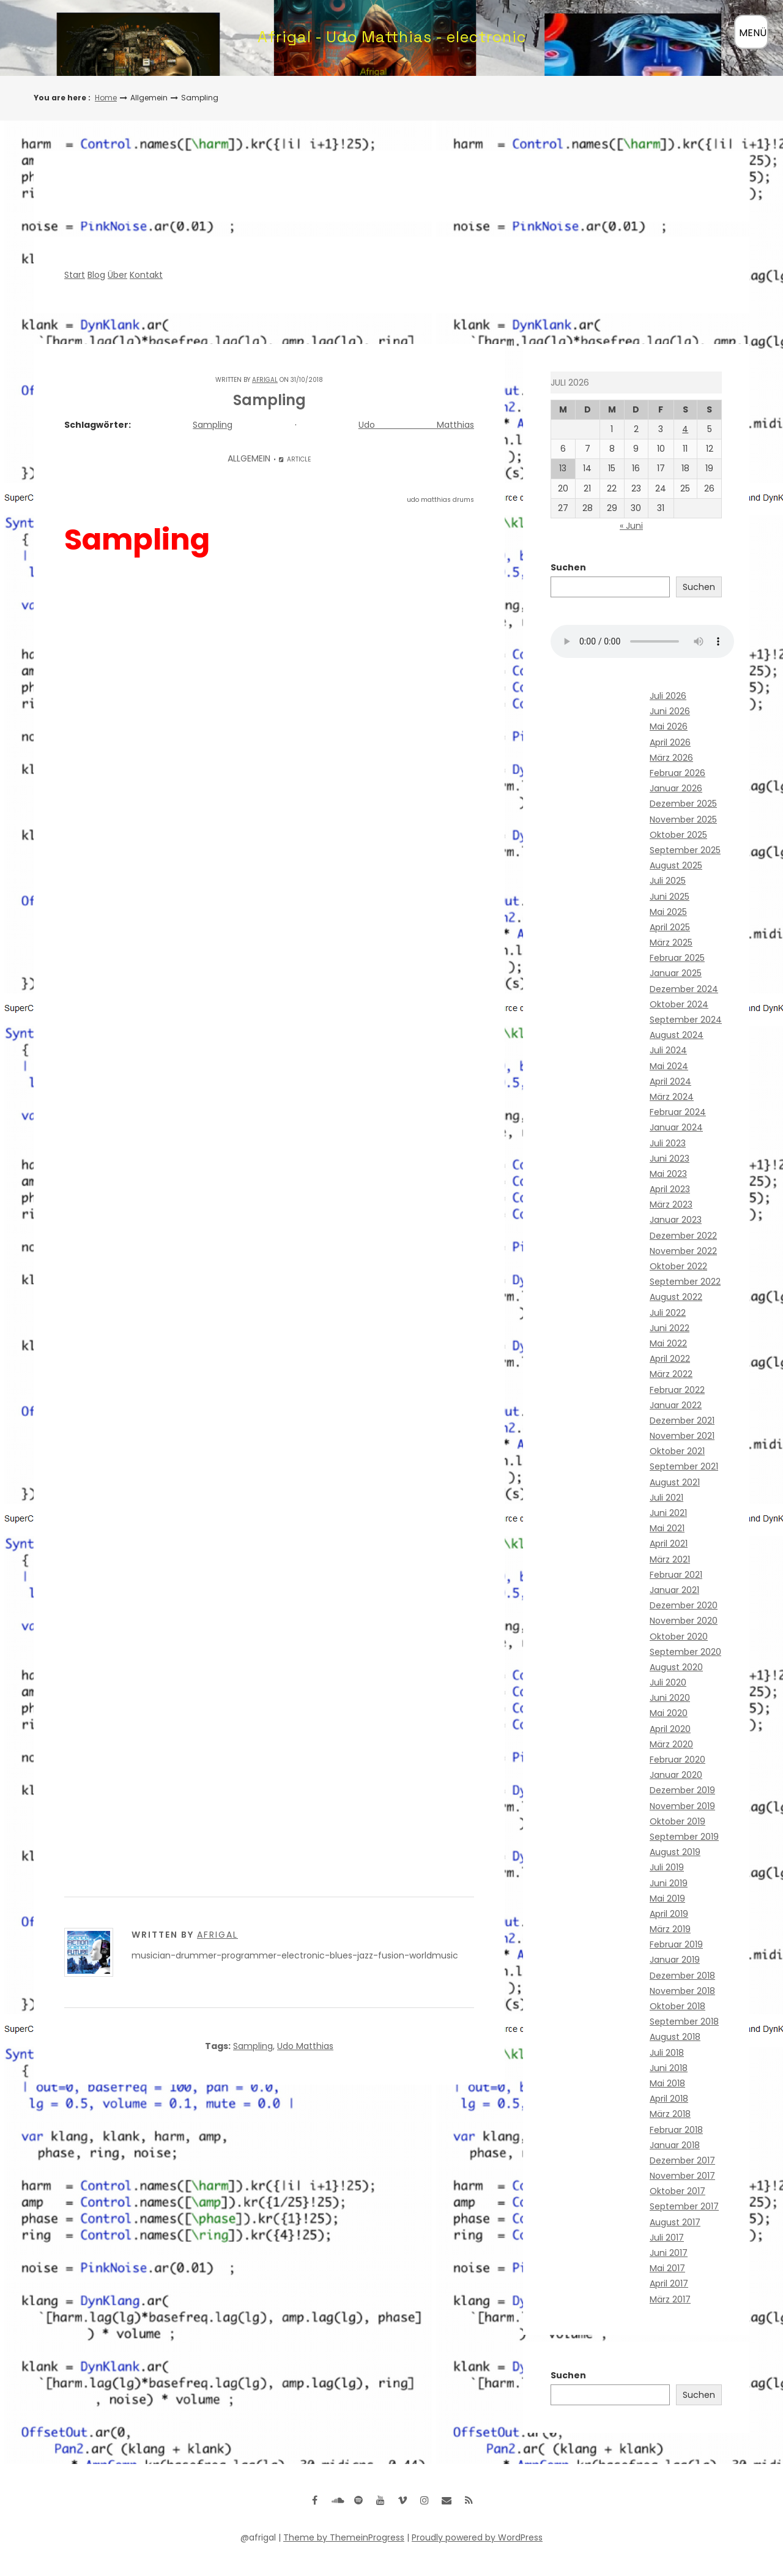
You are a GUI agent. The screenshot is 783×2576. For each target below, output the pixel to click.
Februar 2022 (677, 1390)
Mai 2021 (667, 1528)
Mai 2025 (668, 912)
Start (74, 275)
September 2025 (685, 850)
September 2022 (685, 1281)
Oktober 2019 (677, 1821)
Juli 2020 (668, 1682)
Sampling (212, 425)
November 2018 (682, 1991)
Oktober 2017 (677, 2191)
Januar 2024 (676, 1127)
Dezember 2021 (682, 1420)
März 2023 (671, 1204)
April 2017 (669, 2283)
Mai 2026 (669, 726)
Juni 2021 (668, 1513)
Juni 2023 (669, 1158)
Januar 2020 (676, 1775)
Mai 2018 (667, 2083)
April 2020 (670, 1729)
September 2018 (684, 2021)
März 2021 (670, 1559)
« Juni (631, 526)
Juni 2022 (669, 1328)
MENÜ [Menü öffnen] (752, 33)
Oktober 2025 (678, 835)
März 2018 (670, 2114)
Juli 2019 (667, 1867)
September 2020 (685, 1652)
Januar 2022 (676, 1405)
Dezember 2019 (682, 1790)
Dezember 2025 (683, 803)
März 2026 (671, 758)
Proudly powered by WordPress (477, 2537)
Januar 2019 (675, 1960)
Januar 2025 (676, 973)
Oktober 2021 (677, 1451)
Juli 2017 (667, 2237)
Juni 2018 (669, 2068)
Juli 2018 (667, 2053)
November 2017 (682, 2176)
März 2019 (670, 1929)
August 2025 (676, 865)
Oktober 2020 (679, 1636)
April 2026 (670, 742)
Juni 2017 (669, 2253)
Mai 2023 (668, 1174)
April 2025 (670, 927)
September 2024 (686, 1020)
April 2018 (669, 2099)
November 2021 (682, 1436)
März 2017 (670, 2299)
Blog (96, 275)
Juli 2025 (668, 881)
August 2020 (676, 1667)
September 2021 (684, 1466)
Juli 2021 (666, 1497)
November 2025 (683, 819)
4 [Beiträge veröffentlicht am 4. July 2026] (685, 429)
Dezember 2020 (684, 1605)
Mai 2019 (667, 1898)
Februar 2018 (676, 2130)
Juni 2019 (669, 1883)
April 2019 (669, 1914)
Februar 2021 (676, 1575)
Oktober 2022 (678, 1266)
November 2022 (683, 1251)
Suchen (568, 567)
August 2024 (676, 1035)
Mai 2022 (668, 1343)
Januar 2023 (676, 1220)
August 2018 (675, 2037)
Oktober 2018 (677, 2006)
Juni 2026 (670, 711)
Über (117, 275)
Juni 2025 (669, 896)
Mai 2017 (667, 2268)
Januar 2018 (675, 2145)
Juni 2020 (670, 1698)
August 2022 (676, 1297)
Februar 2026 (677, 773)
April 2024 (670, 1081)
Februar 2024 (678, 1112)
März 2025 (671, 942)
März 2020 (671, 1744)
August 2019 (675, 1852)
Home (106, 97)
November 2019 (682, 1806)
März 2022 (671, 1374)
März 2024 (672, 1097)
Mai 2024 (669, 1066)
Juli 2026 (668, 696)
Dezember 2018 (682, 1975)
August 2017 (675, 2222)
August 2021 (675, 1482)
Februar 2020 (677, 1759)
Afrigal (265, 379)
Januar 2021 (674, 1590)
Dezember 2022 (683, 1236)
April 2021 (669, 1543)
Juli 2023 (668, 1143)
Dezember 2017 (682, 2160)
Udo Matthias (416, 425)
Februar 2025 (677, 958)
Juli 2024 (668, 1050)
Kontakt (146, 275)
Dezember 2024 (684, 989)
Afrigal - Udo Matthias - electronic (392, 37)
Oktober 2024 (679, 1004)
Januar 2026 (676, 788)
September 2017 (684, 2206)
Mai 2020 (669, 1713)
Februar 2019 (676, 1944)
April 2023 (670, 1189)
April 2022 (670, 1359)
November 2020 (684, 1621)
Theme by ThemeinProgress (343, 2537)
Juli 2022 (668, 1313)
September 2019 (684, 1837)
